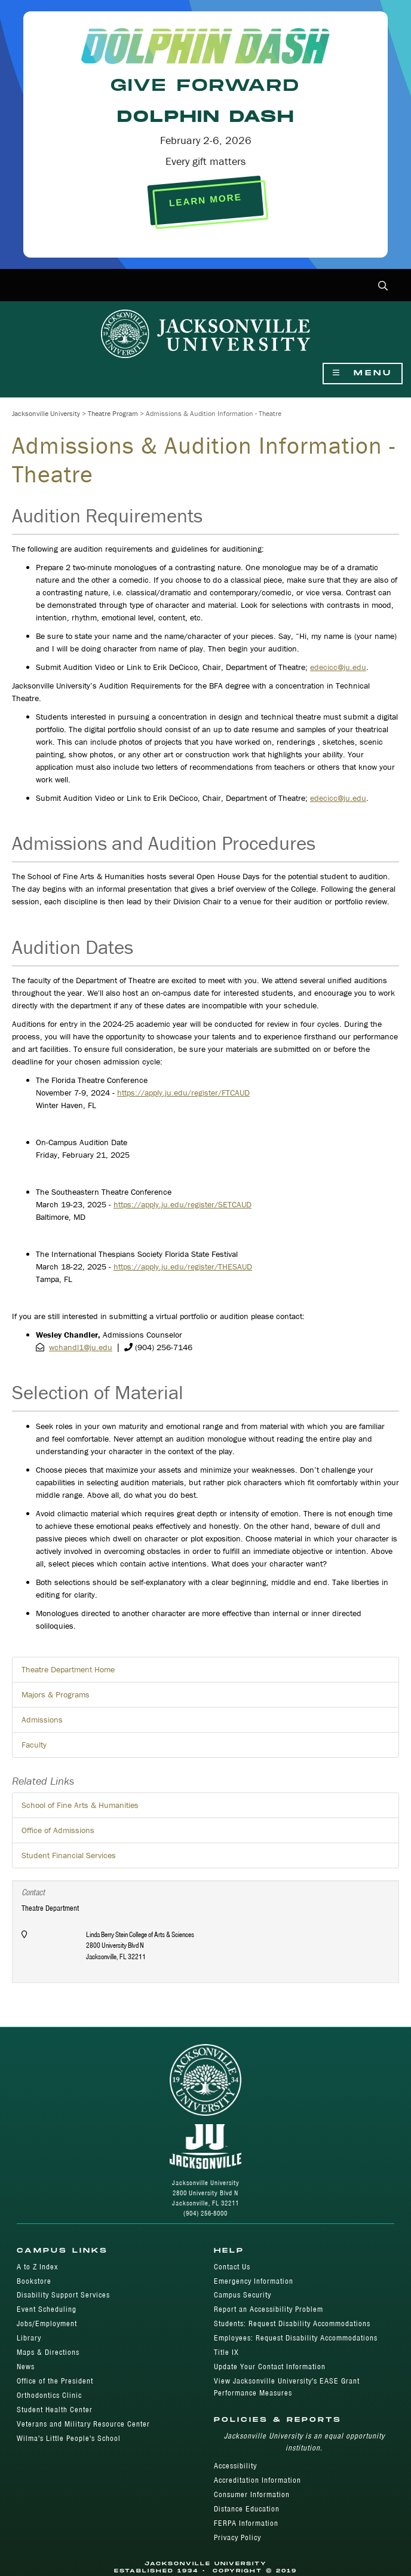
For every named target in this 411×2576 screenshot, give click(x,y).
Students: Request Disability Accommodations (292, 2323)
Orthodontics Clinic (49, 2395)
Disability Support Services (63, 2295)
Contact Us (232, 2267)
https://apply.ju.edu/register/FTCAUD (183, 1092)
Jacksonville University (46, 413)
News (26, 2366)
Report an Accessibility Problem (268, 2309)
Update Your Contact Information (270, 2366)
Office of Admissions (58, 1830)
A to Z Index (37, 2267)
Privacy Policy (237, 2537)
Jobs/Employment (47, 2323)
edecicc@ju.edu (338, 667)
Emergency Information (253, 2281)
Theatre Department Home (68, 1669)
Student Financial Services (69, 1855)
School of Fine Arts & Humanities (80, 1805)
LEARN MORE (205, 200)
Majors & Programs (56, 1694)
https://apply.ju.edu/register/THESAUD (183, 1266)
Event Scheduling (46, 2309)
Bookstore (34, 2281)
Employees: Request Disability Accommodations (296, 2338)
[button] (383, 286)
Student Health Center (55, 2409)
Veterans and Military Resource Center (83, 2424)
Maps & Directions (48, 2352)
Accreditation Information (257, 2480)
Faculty (34, 1744)
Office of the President (55, 2381)
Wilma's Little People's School (69, 2438)
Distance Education (247, 2509)
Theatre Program (113, 413)
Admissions (42, 1719)
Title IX (226, 2352)
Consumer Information (252, 2494)
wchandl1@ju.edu (80, 1347)
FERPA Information (246, 2523)
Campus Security (242, 2295)
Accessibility (235, 2466)
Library (29, 2338)
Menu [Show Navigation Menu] (362, 373)
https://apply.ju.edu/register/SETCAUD (182, 1204)
